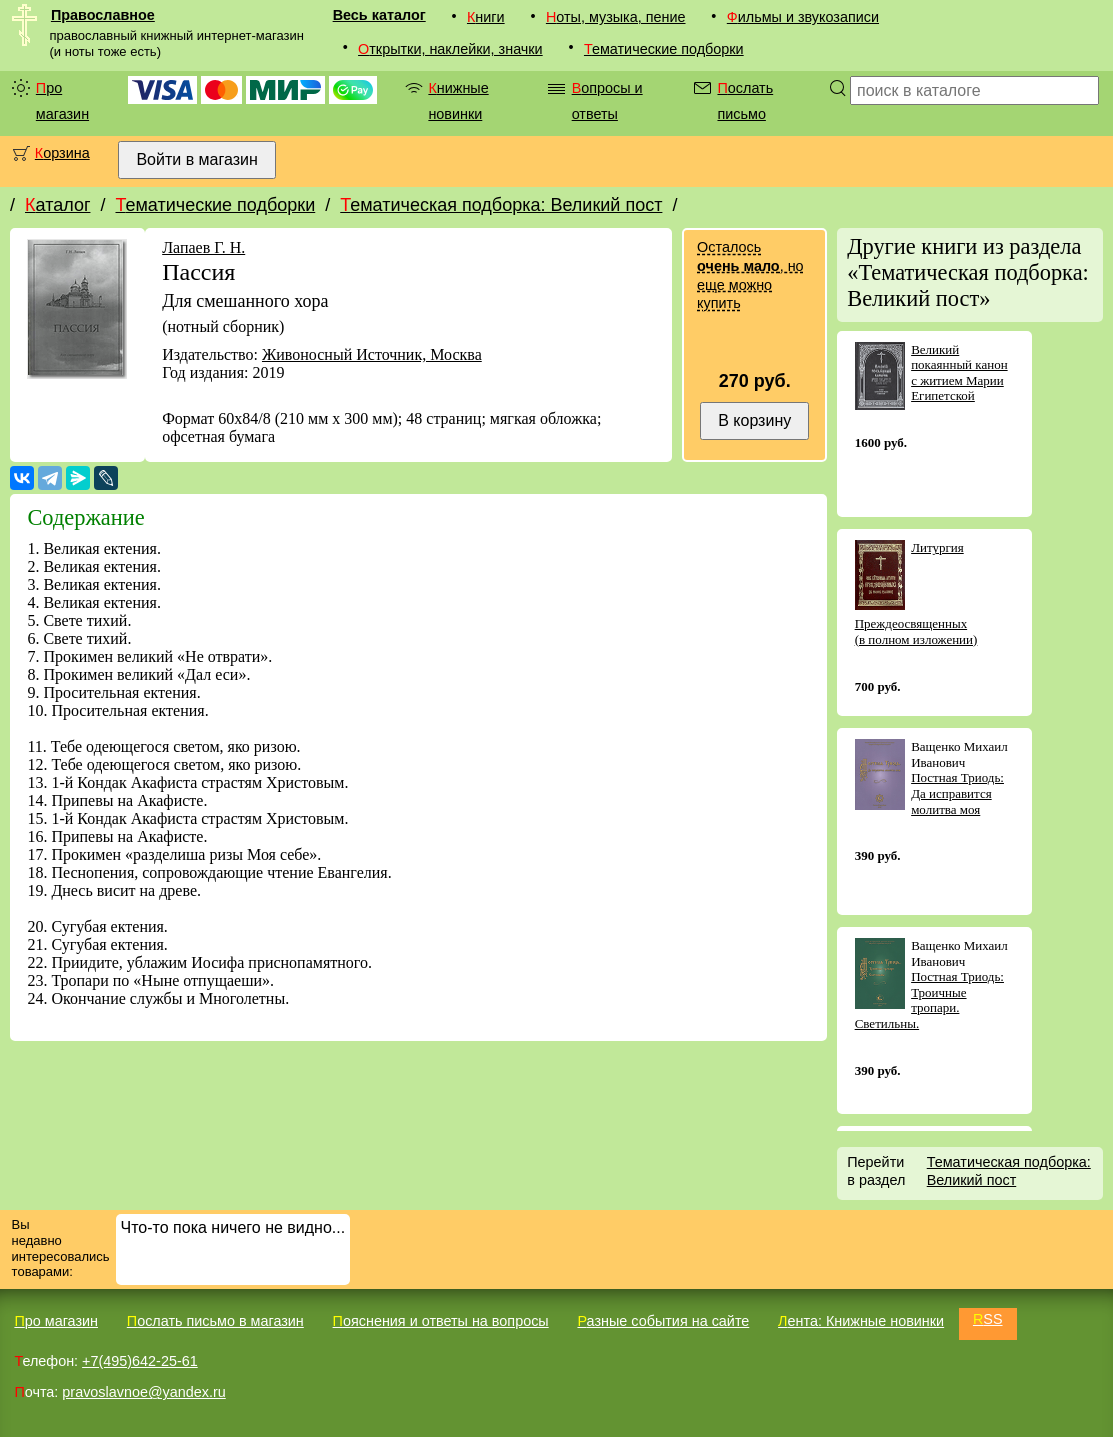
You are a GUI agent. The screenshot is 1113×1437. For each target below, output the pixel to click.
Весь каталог (379, 15)
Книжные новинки (458, 101)
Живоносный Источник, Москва (372, 354)
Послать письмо (745, 101)
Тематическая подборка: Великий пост (501, 205)
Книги (486, 17)
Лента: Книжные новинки (861, 1321)
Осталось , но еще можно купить (750, 275)
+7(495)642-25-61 (140, 1361)
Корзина (62, 153)
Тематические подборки (664, 49)
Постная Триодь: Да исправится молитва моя (957, 793)
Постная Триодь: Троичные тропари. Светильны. (929, 1000)
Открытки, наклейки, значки (450, 49)
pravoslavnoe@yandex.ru (143, 1392)
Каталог (57, 205)
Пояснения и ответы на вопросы (441, 1321)
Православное (103, 15)
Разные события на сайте (663, 1321)
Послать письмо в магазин (215, 1321)
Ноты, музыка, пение (616, 17)
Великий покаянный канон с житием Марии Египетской (959, 373)
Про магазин (62, 101)
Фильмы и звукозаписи (803, 17)
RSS (988, 1319)
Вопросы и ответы (607, 101)
